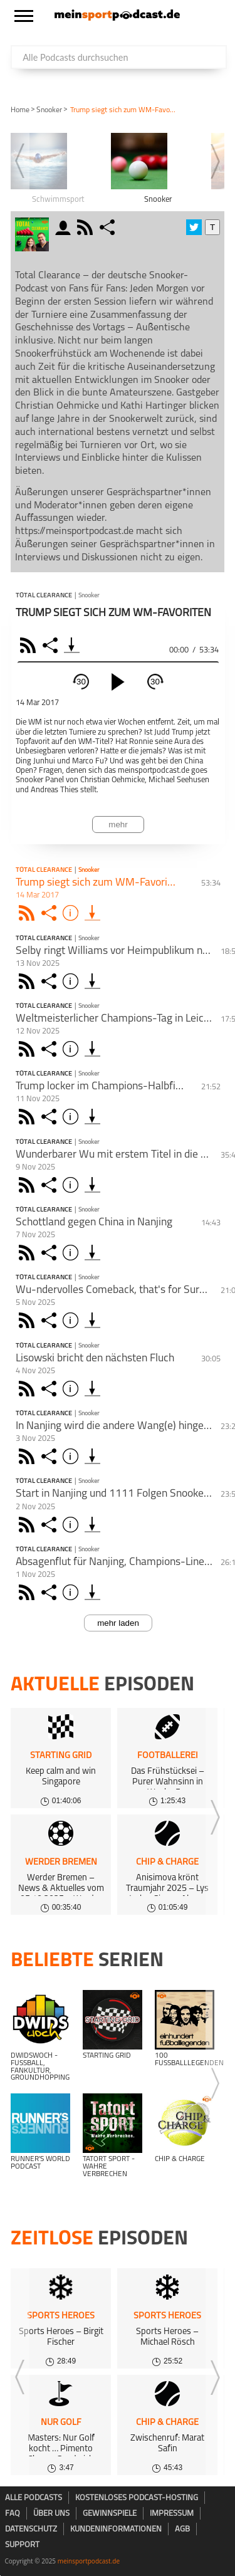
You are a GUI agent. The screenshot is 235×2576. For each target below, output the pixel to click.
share (109, 227)
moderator (65, 227)
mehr (117, 824)
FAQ (12, 2514)
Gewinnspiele (110, 2514)
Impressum (172, 2514)
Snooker (49, 110)
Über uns (51, 2514)
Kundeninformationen (116, 2529)
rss (86, 227)
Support (22, 2545)
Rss (28, 913)
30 (81, 681)
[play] (118, 682)
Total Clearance (44, 596)
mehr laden (118, 1623)
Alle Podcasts (33, 2498)
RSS (30, 645)
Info (72, 913)
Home (20, 110)
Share (52, 645)
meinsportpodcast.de (89, 2561)
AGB (182, 2529)
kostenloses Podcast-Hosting (136, 2498)
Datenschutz (31, 2529)
